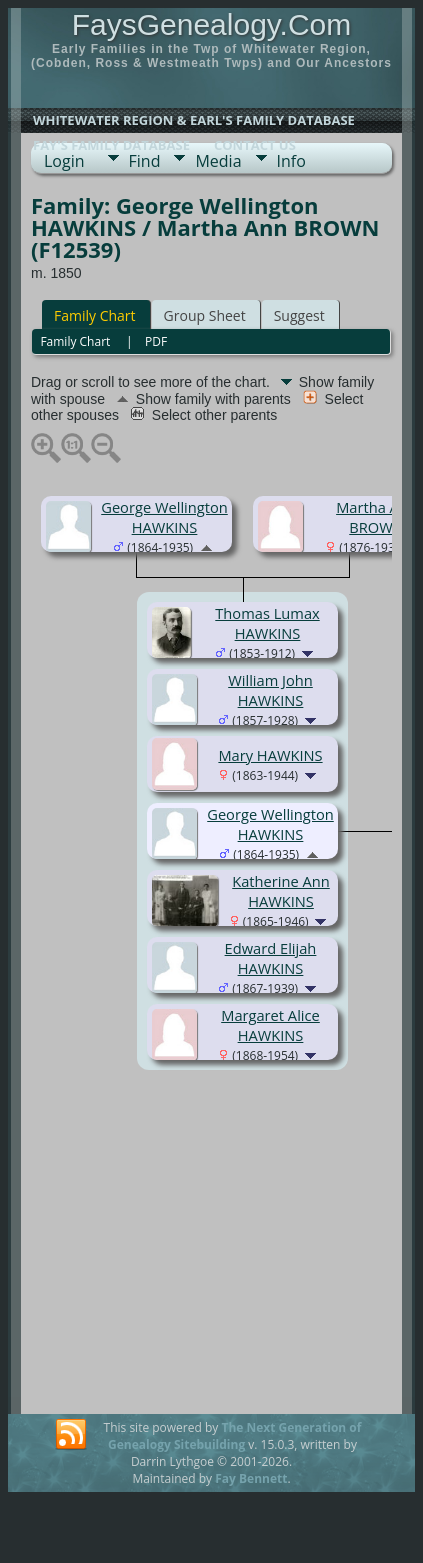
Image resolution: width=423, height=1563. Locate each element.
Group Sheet (205, 315)
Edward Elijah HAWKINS (271, 958)
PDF (156, 341)
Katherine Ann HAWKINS (281, 891)
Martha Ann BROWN (376, 517)
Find (145, 161)
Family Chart (95, 315)
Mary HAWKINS (270, 755)
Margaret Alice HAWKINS (270, 1025)
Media (218, 161)
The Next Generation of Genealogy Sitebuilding (234, 1436)
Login (64, 161)
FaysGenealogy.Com (212, 24)
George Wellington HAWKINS (164, 517)
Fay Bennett (251, 1478)
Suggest (299, 315)
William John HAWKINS (270, 690)
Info (291, 161)
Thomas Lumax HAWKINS (267, 623)
